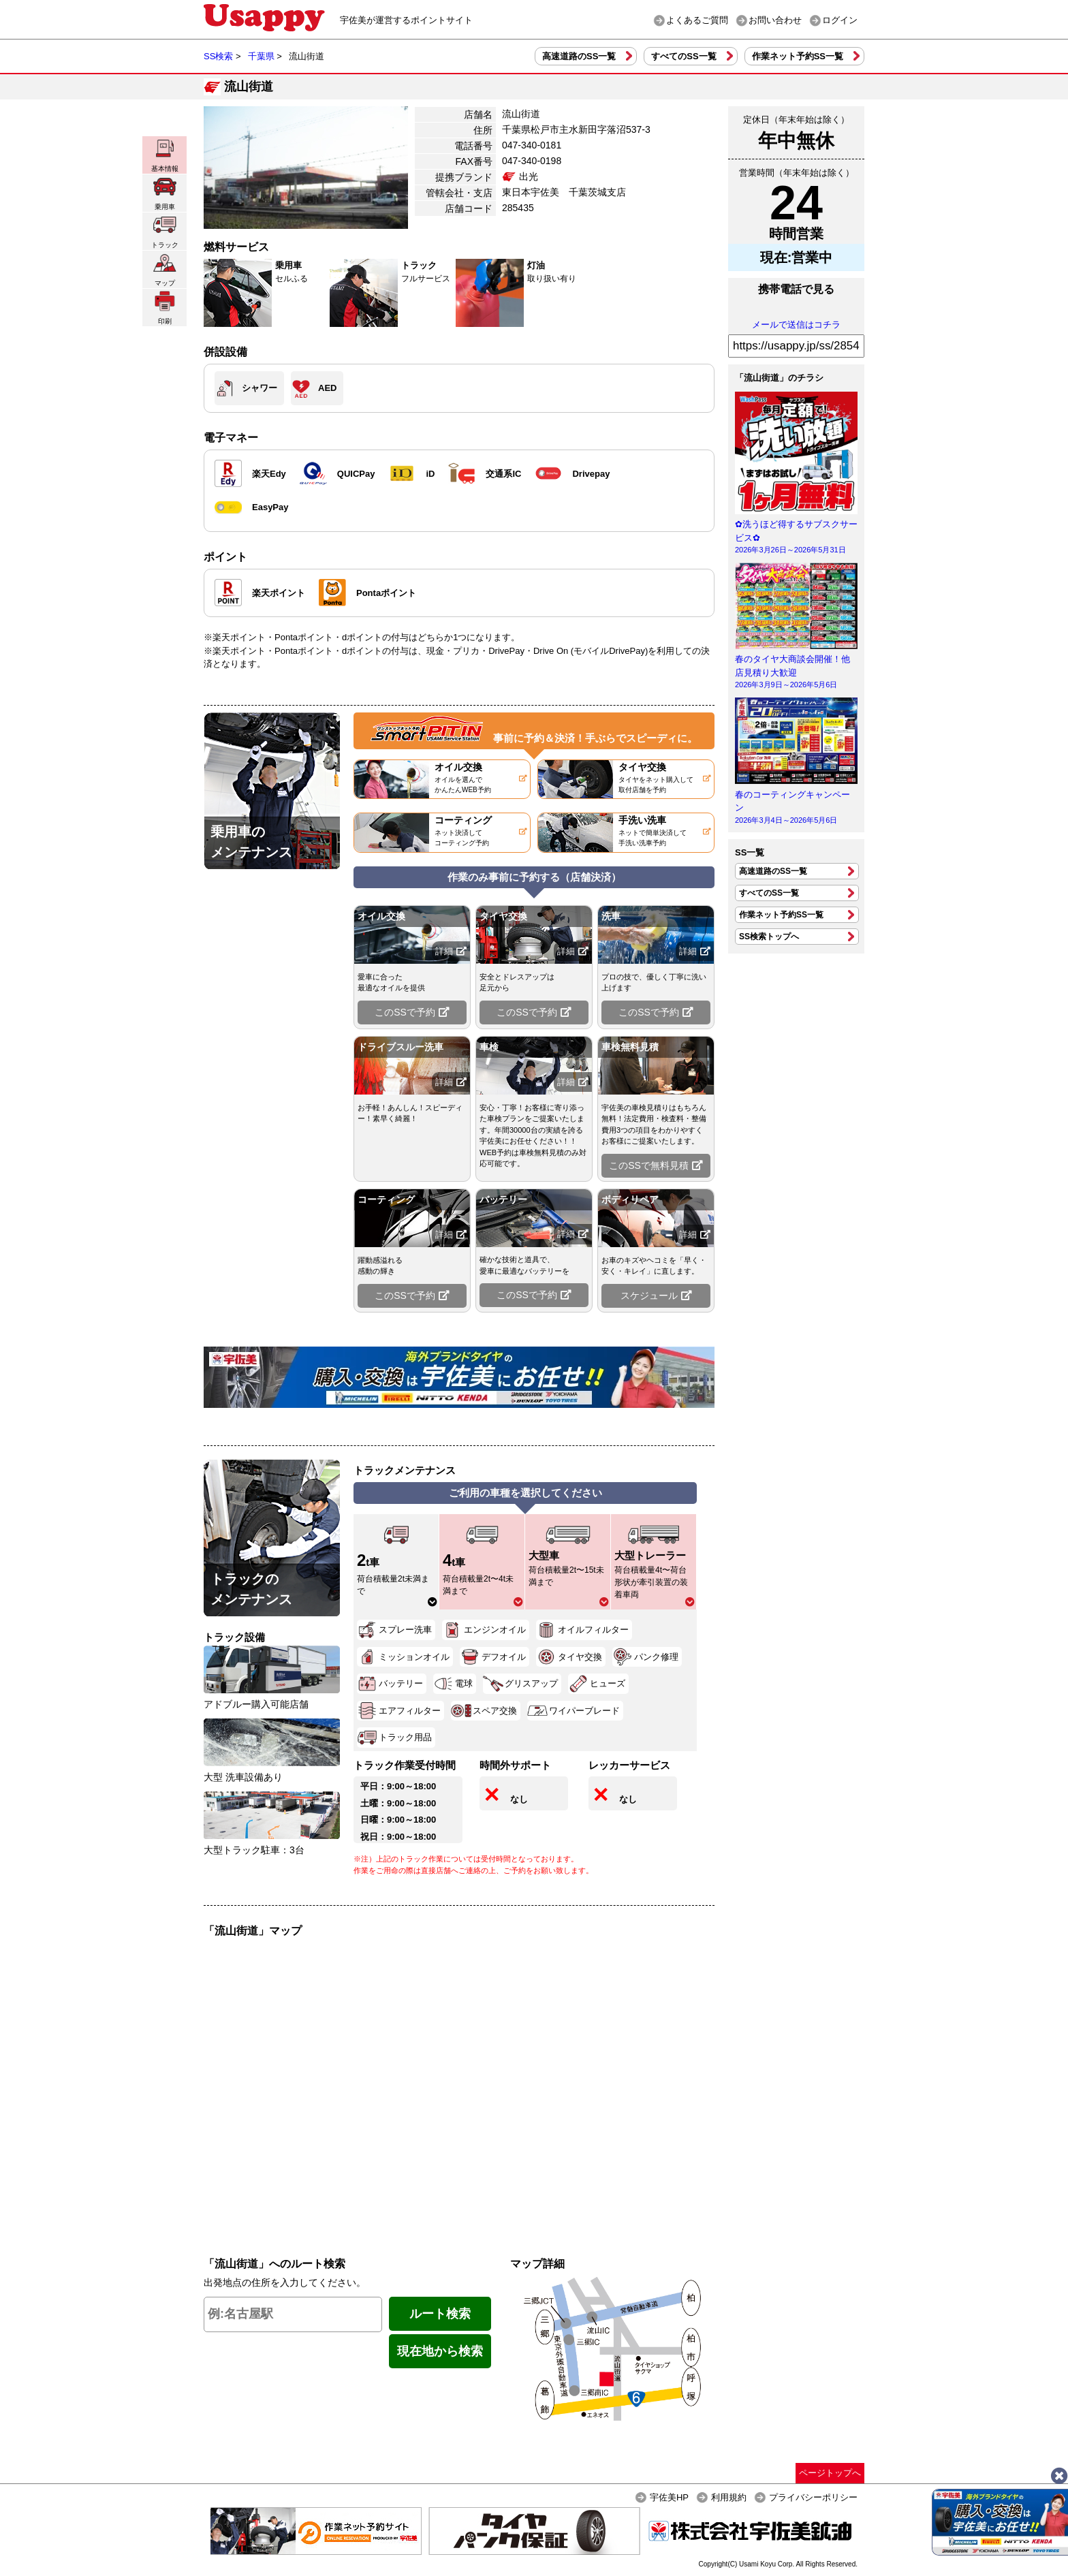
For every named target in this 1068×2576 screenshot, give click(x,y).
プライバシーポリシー (813, 2497)
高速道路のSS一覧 (579, 56)
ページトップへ (830, 2473)
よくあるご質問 (697, 20)
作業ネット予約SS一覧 (797, 56)
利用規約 (729, 2497)
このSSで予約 (412, 1012)
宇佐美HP (669, 2497)
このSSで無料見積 (656, 1165)
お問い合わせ (775, 20)
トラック (164, 231)
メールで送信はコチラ (796, 324)
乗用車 (164, 193)
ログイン (840, 20)
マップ (164, 269)
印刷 (164, 307)
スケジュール (656, 1295)
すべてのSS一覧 (683, 56)
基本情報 (164, 155)
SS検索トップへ (769, 936)
